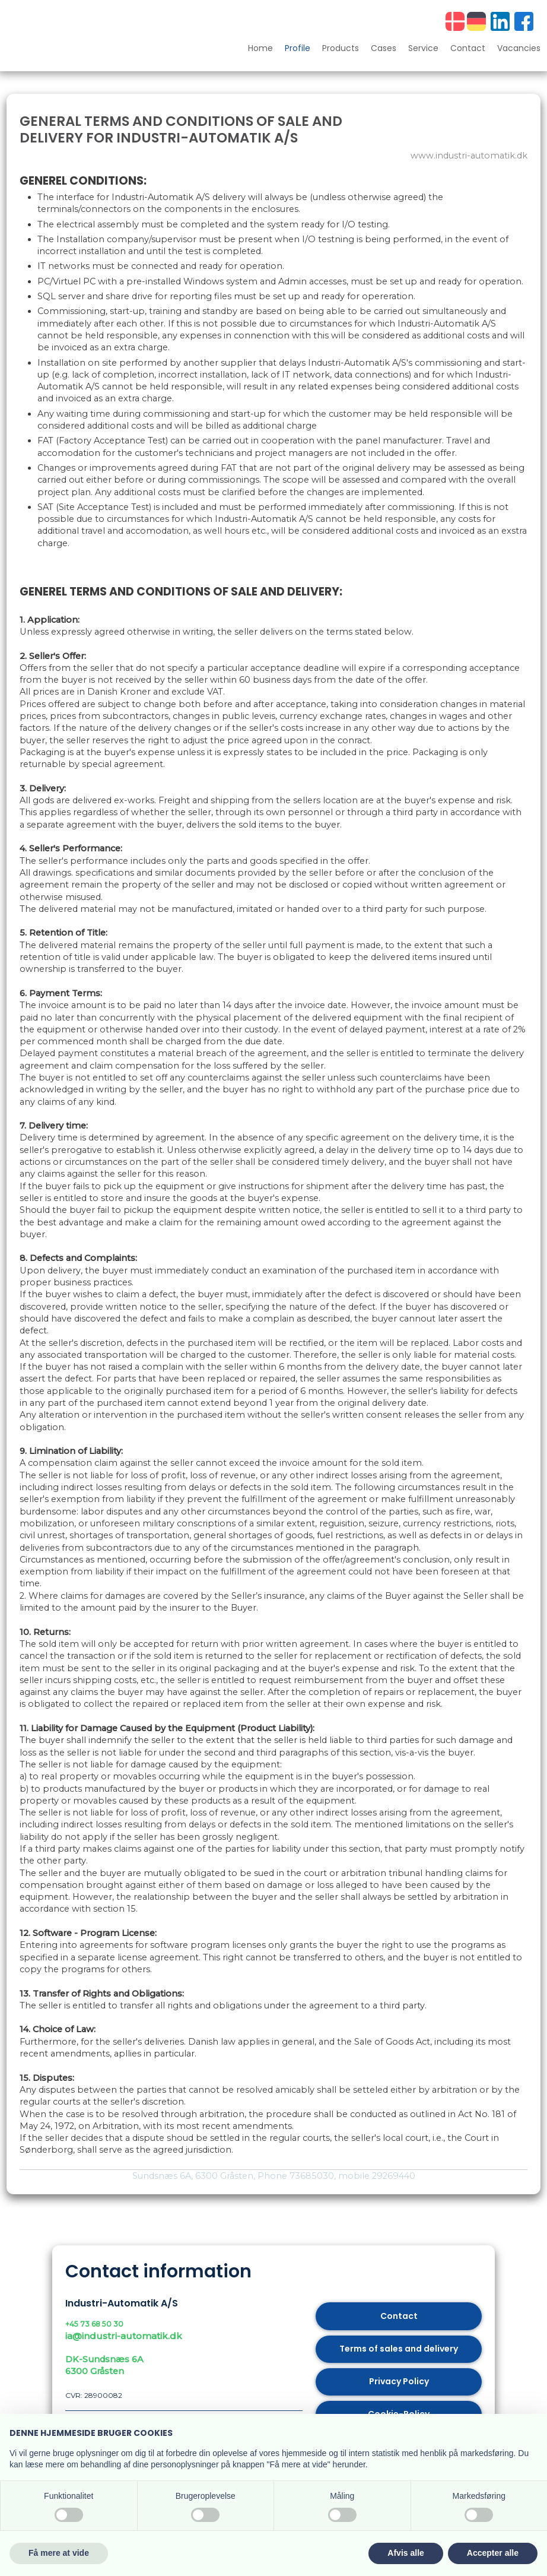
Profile (297, 49)
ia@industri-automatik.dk (123, 2335)
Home (260, 49)
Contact (467, 49)
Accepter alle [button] (493, 2553)
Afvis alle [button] (405, 2553)
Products (340, 49)
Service (423, 49)
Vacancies (518, 49)
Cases (383, 49)
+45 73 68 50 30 (94, 2324)
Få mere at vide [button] (58, 2553)
